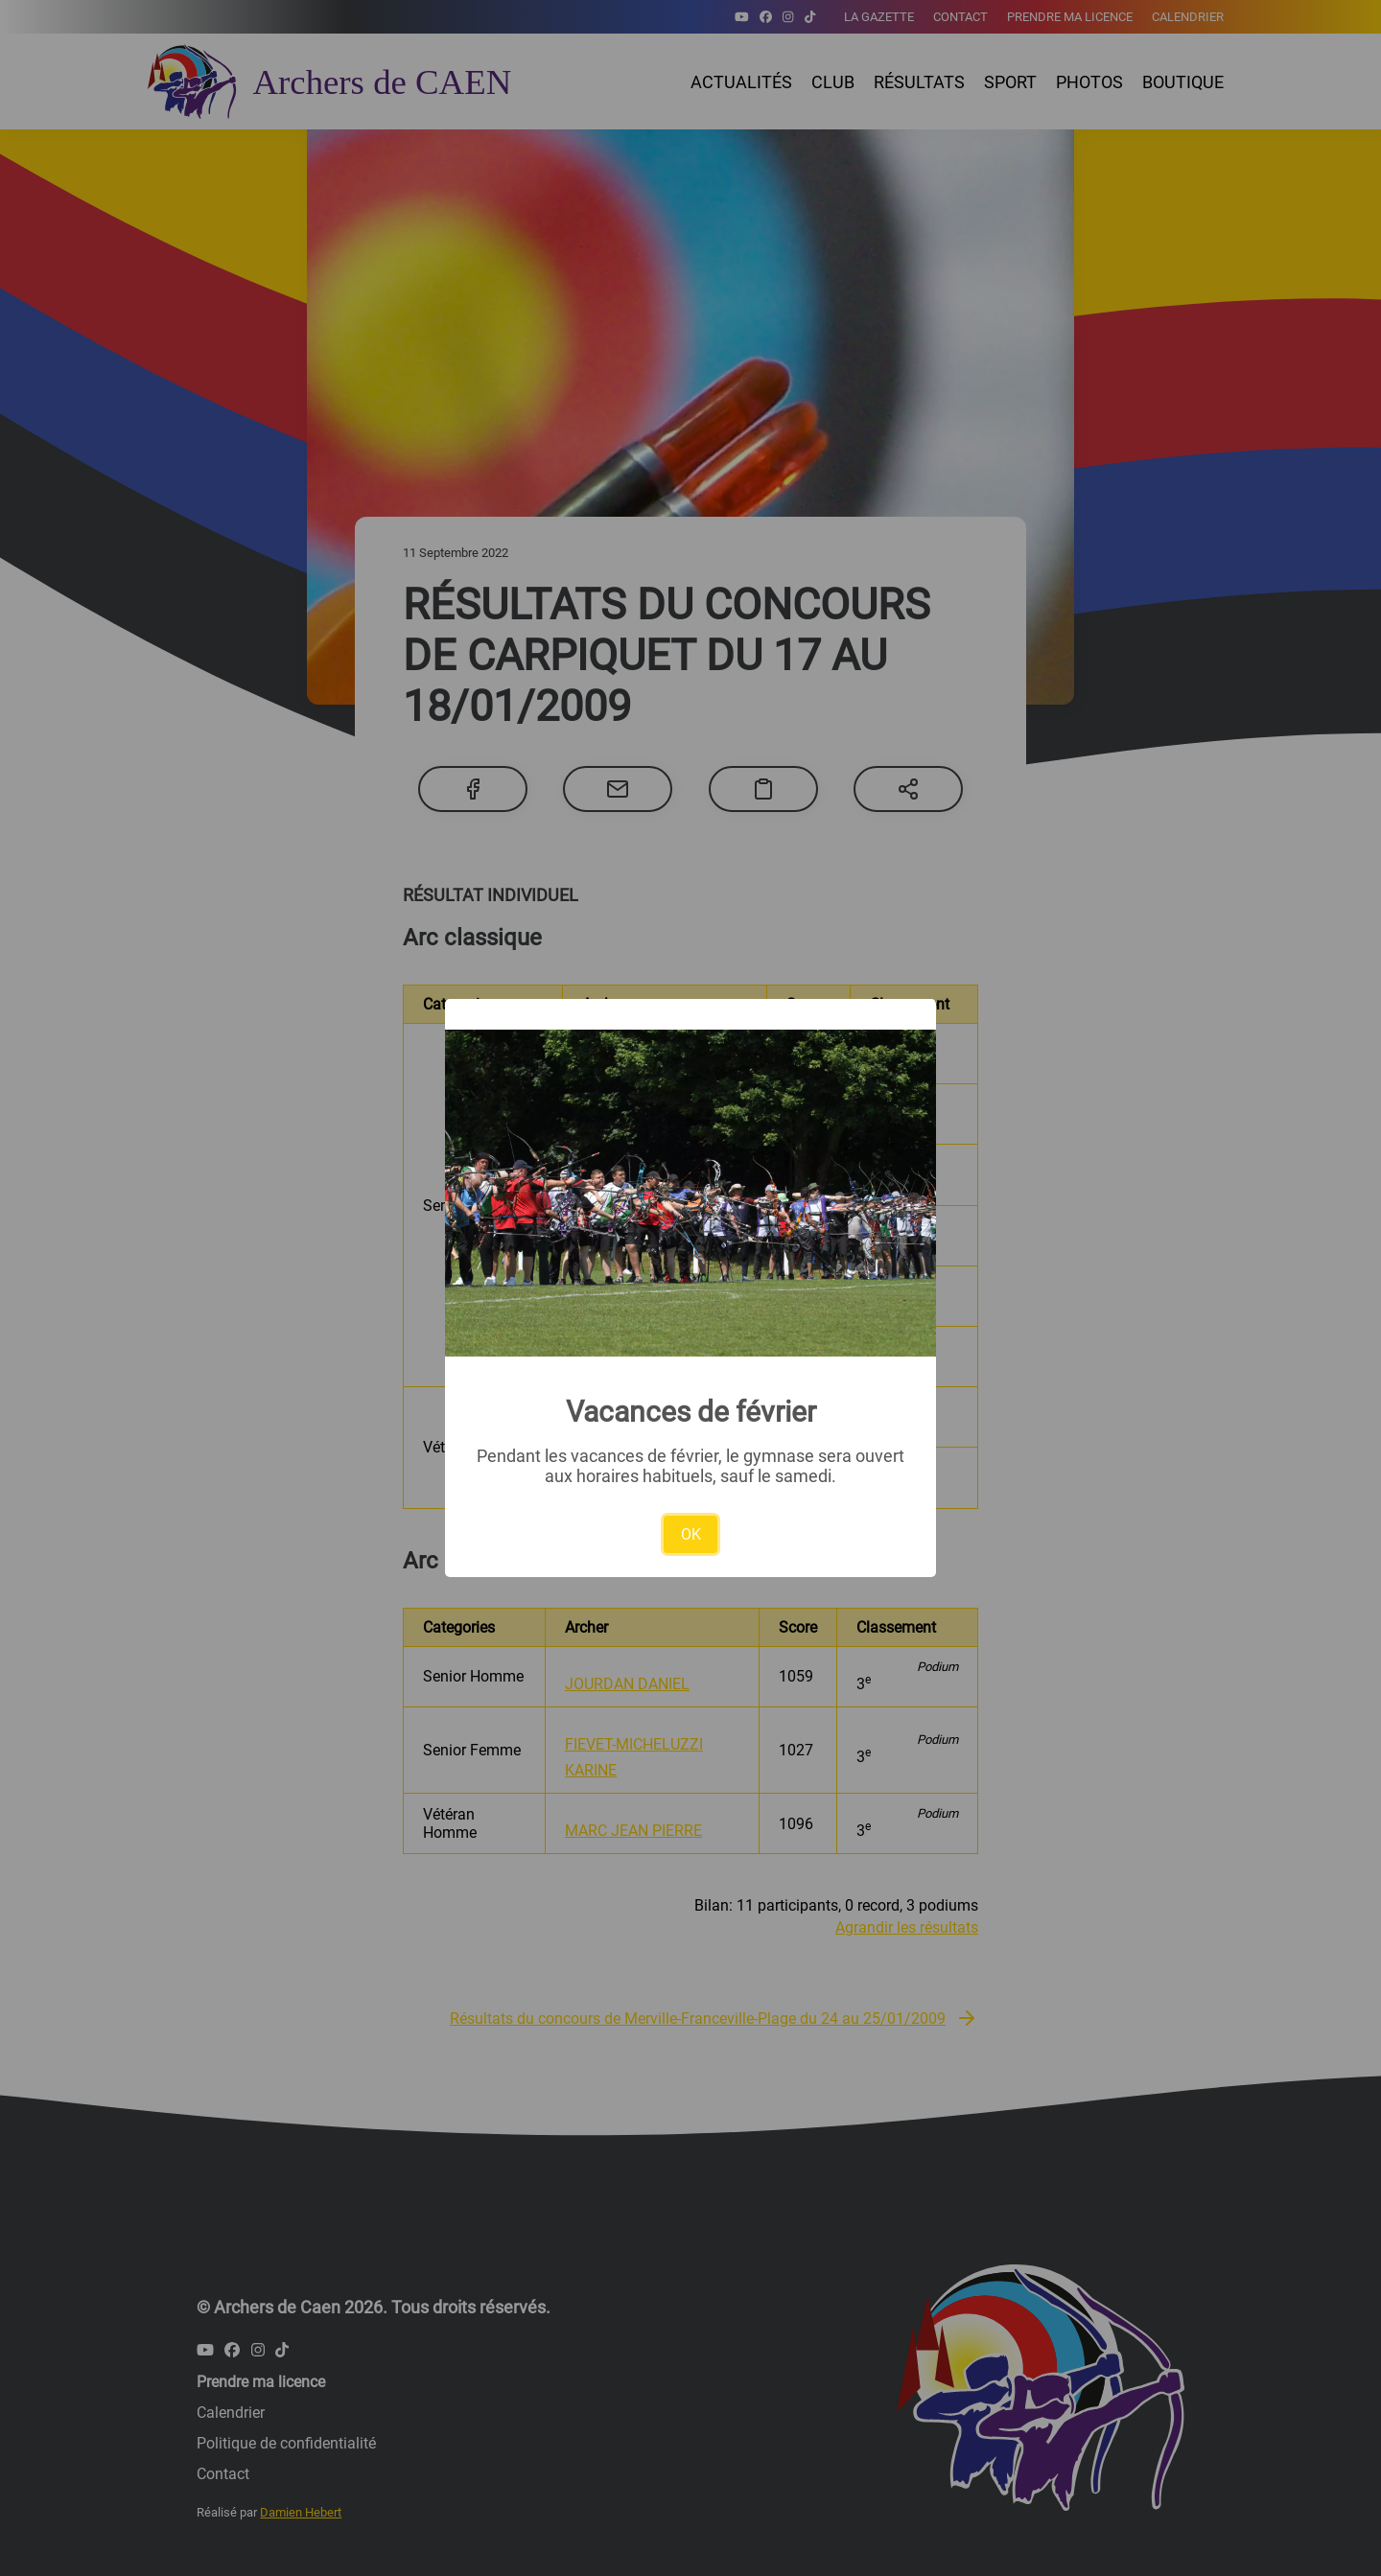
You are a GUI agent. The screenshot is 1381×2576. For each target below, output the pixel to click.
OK (691, 1534)
